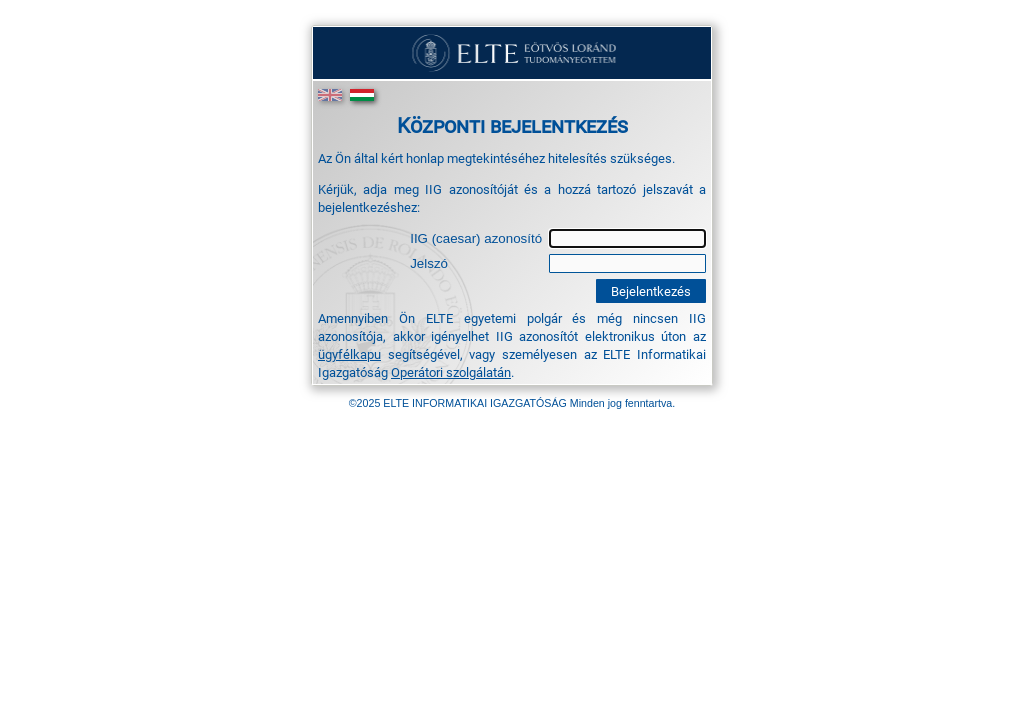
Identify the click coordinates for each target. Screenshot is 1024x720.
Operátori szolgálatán (451, 372)
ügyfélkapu (349, 354)
